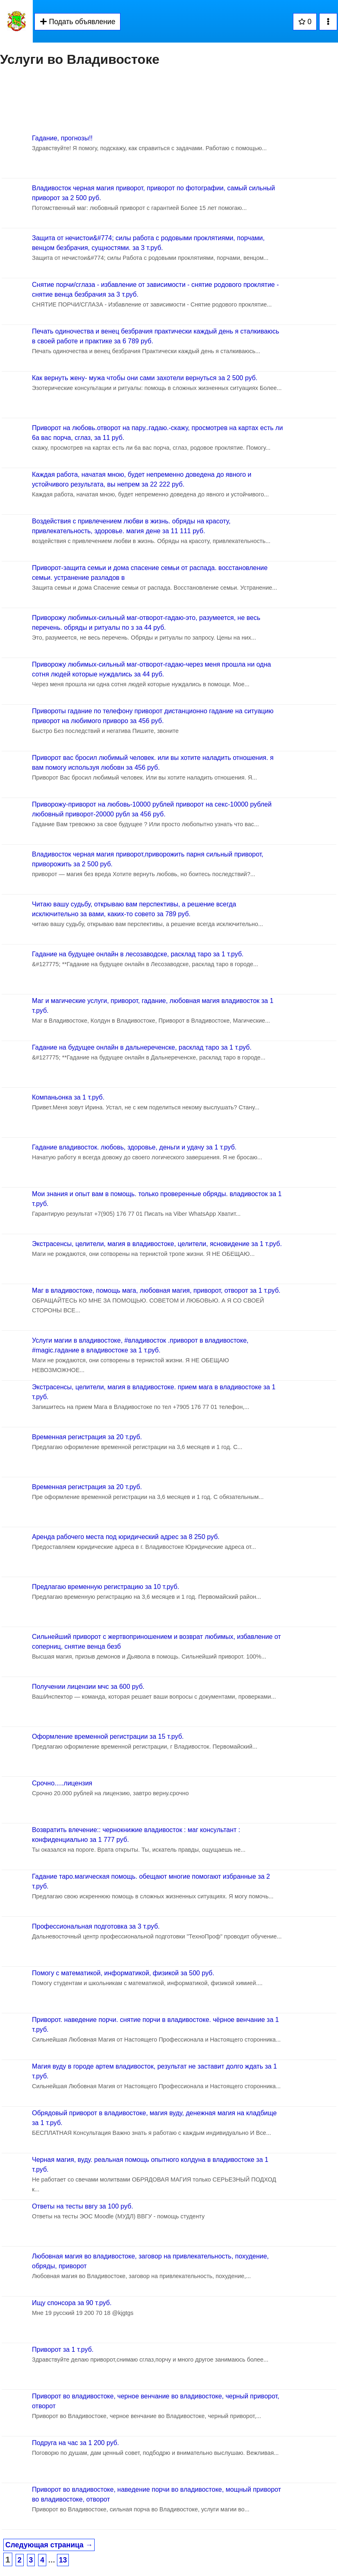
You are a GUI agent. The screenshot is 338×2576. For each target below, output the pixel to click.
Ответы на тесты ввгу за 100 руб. (82, 2206)
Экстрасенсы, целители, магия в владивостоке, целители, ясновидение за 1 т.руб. (157, 1243)
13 (63, 2560)
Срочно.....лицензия (62, 1783)
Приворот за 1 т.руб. (62, 2349)
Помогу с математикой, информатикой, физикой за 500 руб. (123, 1973)
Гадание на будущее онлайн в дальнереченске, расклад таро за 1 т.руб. (142, 1047)
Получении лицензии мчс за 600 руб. (88, 1686)
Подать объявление (77, 22)
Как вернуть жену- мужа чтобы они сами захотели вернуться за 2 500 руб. (144, 377)
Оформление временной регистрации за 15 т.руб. (108, 1736)
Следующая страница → (49, 2545)
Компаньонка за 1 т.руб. (68, 1097)
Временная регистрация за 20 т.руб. (87, 1436)
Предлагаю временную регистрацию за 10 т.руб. (105, 1586)
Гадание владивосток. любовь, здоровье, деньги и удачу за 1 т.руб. (134, 1147)
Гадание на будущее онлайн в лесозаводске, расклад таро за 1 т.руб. (138, 954)
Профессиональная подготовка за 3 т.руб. (96, 1926)
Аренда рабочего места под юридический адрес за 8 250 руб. (126, 1536)
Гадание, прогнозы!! (62, 138)
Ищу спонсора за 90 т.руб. (71, 2302)
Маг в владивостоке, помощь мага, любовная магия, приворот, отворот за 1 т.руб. (156, 1290)
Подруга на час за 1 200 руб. (75, 2442)
